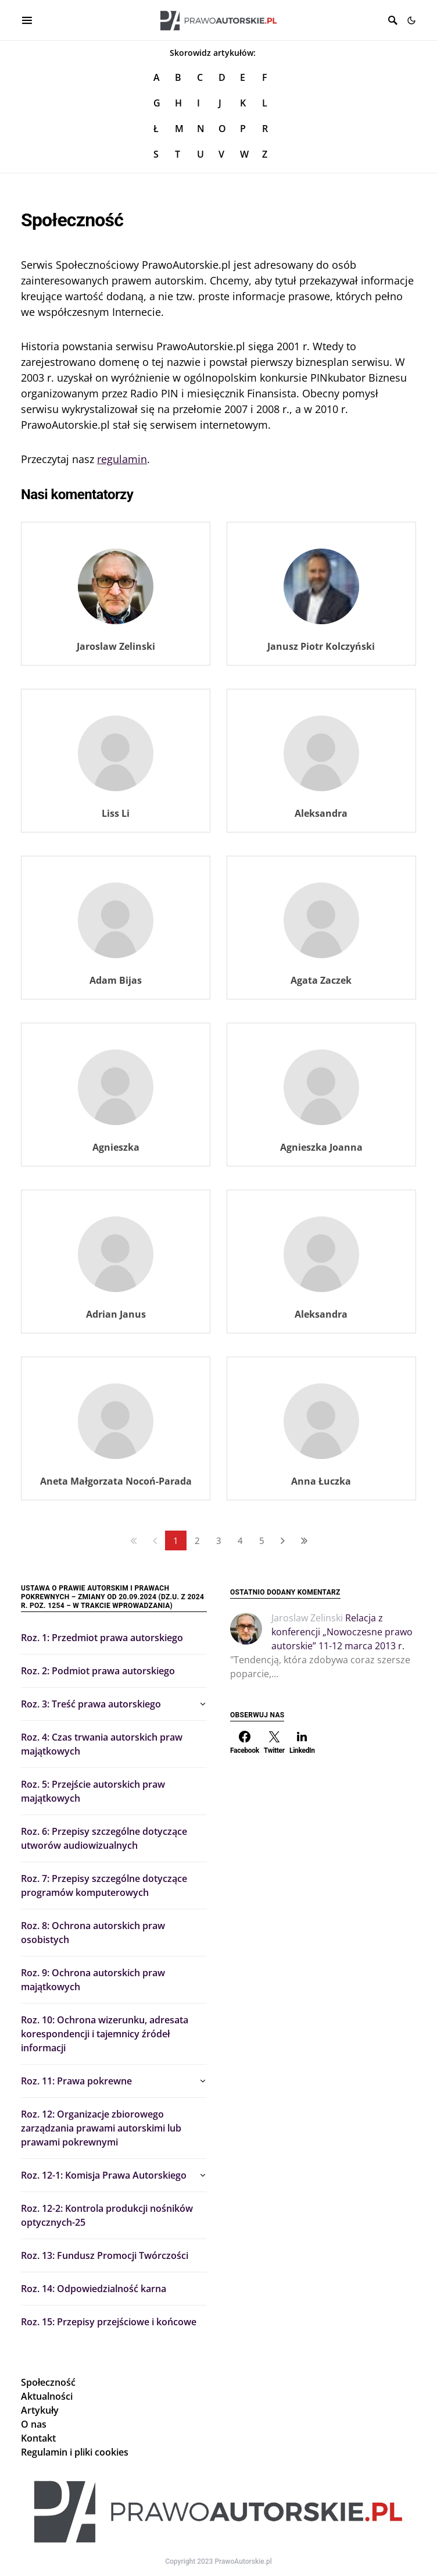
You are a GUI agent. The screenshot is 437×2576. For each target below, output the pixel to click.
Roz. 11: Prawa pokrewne (76, 2081)
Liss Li (116, 813)
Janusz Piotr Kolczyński (321, 646)
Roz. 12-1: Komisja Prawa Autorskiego (104, 2175)
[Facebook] (244, 1742)
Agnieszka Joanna (321, 1147)
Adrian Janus (116, 1314)
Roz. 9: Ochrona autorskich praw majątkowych (93, 1979)
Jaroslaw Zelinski (116, 646)
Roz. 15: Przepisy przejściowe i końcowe (108, 2321)
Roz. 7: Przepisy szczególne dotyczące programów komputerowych (104, 1885)
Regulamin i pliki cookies (74, 2452)
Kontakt (38, 2438)
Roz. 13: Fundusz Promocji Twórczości (104, 2255)
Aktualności (47, 2396)
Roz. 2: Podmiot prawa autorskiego (98, 1670)
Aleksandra (321, 813)
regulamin (122, 459)
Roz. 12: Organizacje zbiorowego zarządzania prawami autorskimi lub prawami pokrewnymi (101, 2128)
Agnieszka (115, 1147)
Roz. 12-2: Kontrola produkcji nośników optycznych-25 (107, 2215)
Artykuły (40, 2410)
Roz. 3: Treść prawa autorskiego (91, 1704)
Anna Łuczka (321, 1481)
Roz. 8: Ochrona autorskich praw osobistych (93, 1932)
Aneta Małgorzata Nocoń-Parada (116, 1481)
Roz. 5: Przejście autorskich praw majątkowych (93, 1791)
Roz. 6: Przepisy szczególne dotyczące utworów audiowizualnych (104, 1838)
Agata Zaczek (321, 980)
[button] (411, 20)
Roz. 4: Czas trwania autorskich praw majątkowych (101, 1744)
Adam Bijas (115, 980)
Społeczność (48, 2382)
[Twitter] (274, 1742)
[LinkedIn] (302, 1742)
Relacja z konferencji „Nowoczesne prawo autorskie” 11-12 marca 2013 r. (342, 1631)
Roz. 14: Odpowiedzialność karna (93, 2288)
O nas (33, 2424)
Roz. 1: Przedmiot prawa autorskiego (102, 1637)
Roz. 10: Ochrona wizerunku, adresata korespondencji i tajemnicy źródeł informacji (104, 2033)
